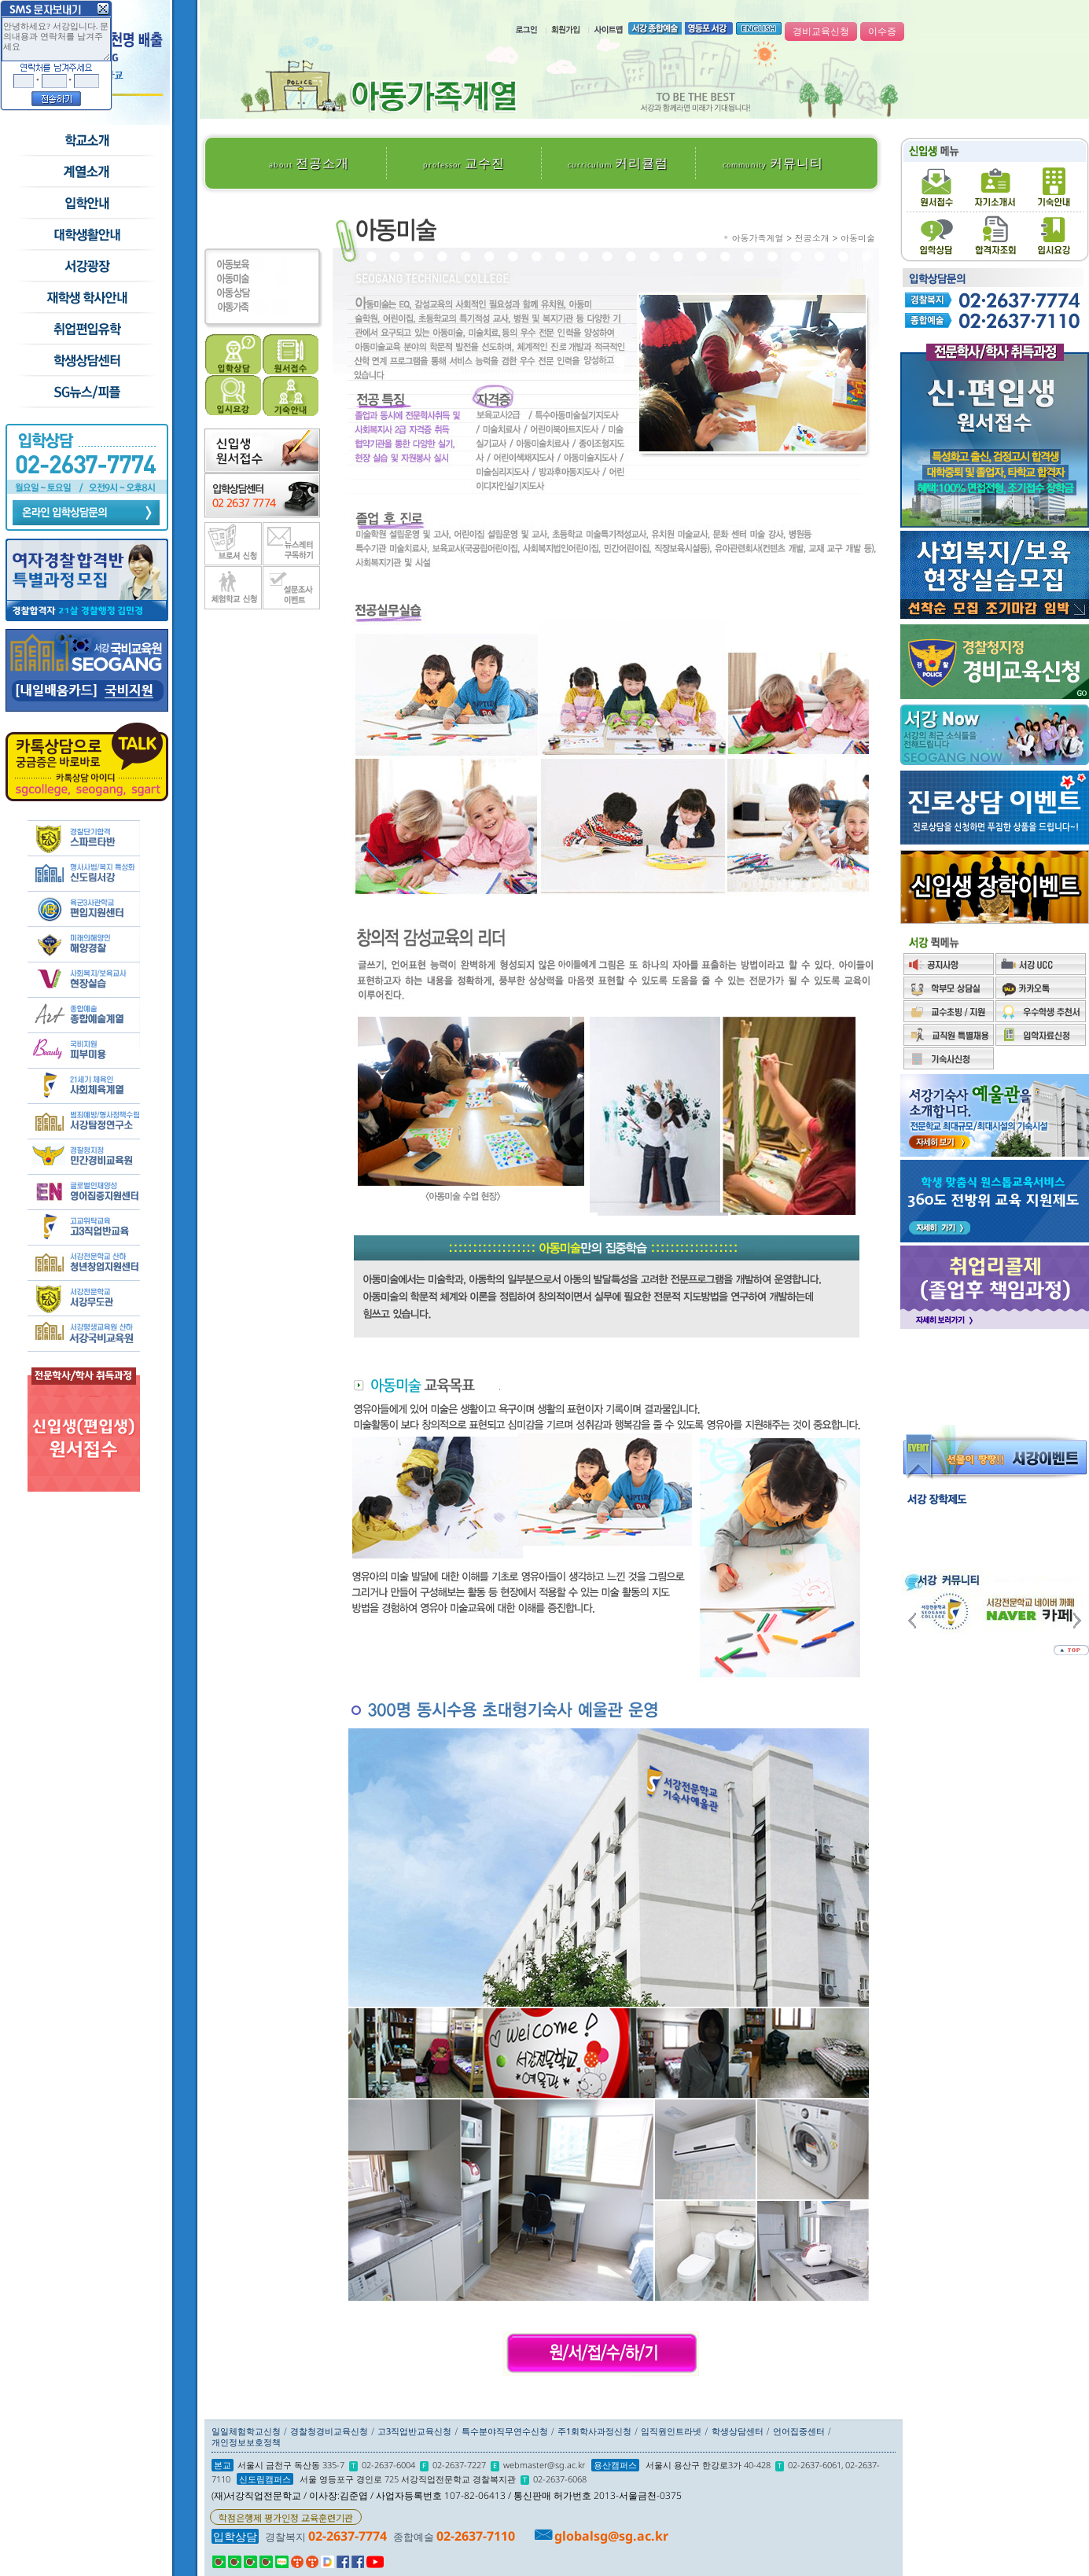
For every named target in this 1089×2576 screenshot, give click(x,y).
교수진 (464, 162)
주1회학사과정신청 (594, 2431)
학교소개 (86, 140)
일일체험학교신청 (246, 2431)
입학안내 (86, 203)
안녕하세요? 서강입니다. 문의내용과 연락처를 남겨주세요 (56, 39)
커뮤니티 (773, 162)
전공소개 (309, 162)
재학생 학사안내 (86, 298)
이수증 (882, 31)
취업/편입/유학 (86, 329)
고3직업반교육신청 (414, 2431)
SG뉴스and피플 (86, 392)
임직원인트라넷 (671, 2431)
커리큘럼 (618, 162)
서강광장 (86, 266)
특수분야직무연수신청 (505, 2431)
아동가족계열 (758, 238)
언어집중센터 (799, 2431)
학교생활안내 (86, 235)
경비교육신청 (821, 31)
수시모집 (86, 172)
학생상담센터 (86, 361)
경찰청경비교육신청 (329, 2431)
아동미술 (858, 238)
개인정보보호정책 (246, 2442)
